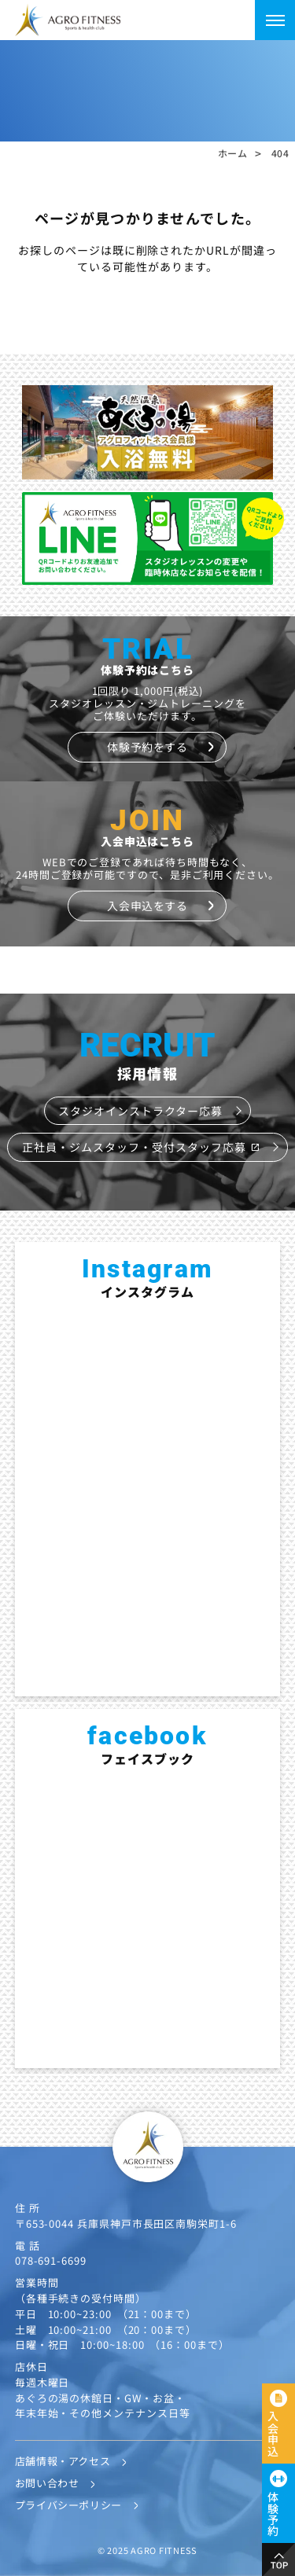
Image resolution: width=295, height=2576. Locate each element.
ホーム (233, 153)
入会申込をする (147, 905)
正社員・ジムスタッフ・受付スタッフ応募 (141, 1147)
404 (280, 153)
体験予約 (273, 2514)
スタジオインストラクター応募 (140, 1111)
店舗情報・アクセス (63, 2460)
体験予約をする (147, 747)
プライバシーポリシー (68, 2504)
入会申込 (273, 2434)
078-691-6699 (51, 2260)
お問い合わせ (47, 2482)
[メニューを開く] (275, 20)
